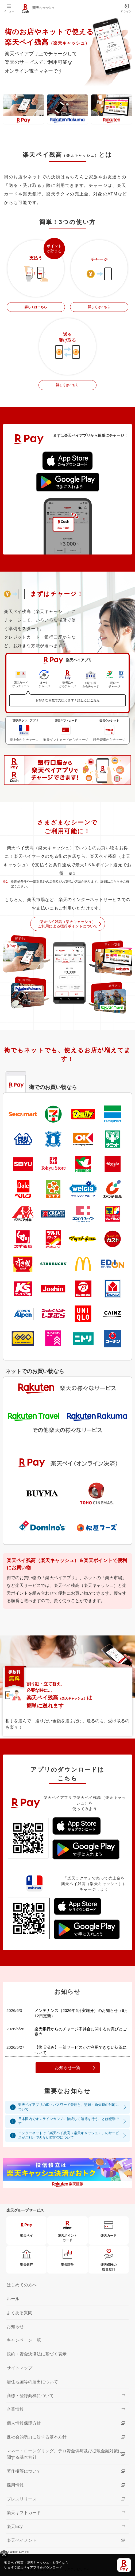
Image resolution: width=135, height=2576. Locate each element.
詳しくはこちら (36, 307)
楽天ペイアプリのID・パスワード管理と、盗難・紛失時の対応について (68, 2107)
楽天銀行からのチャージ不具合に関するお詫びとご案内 (80, 2031)
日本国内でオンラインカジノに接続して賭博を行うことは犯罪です (68, 2121)
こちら (115, 881)
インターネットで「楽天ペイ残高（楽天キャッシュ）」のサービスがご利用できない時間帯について (68, 2135)
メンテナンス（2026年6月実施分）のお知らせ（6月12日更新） (81, 2013)
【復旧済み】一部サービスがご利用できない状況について (80, 2050)
